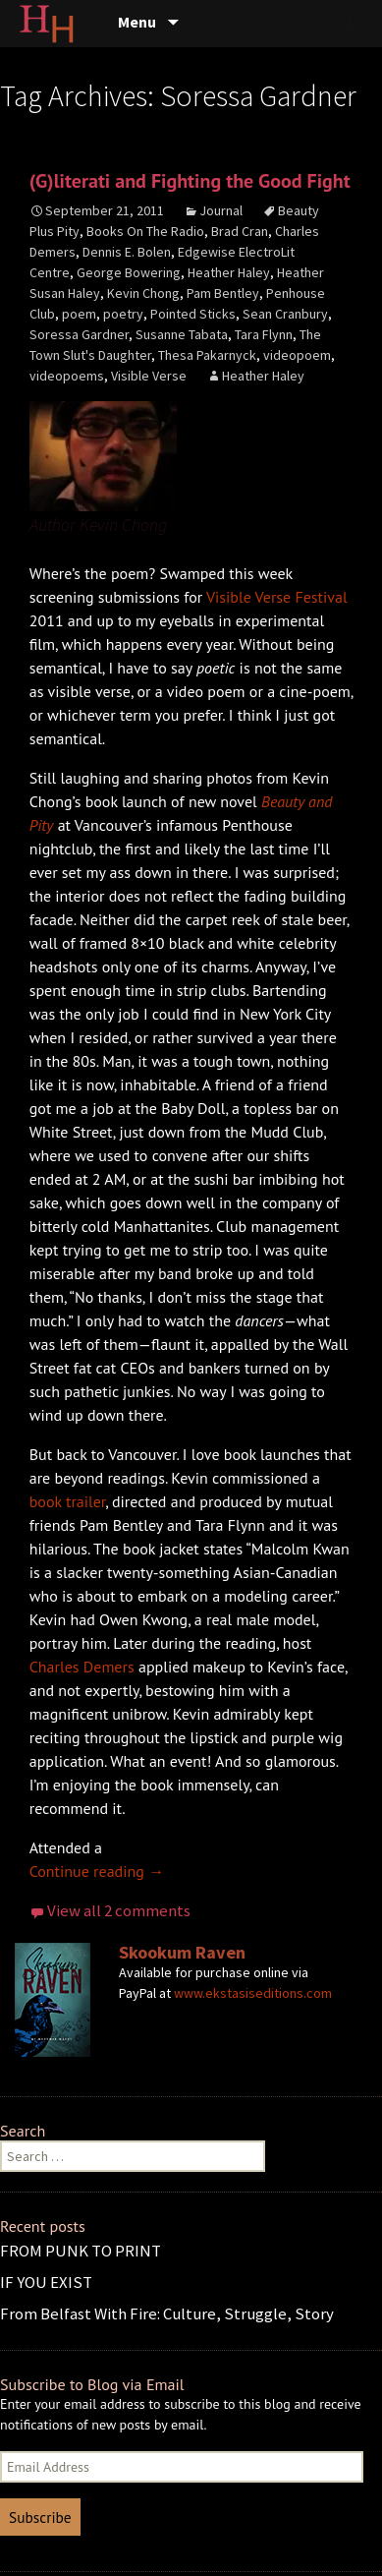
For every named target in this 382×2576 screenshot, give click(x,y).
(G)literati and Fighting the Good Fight (190, 181)
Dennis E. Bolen (126, 252)
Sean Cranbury (285, 313)
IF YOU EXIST (46, 2282)
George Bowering (129, 272)
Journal (221, 210)
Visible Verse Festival (277, 597)
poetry (123, 313)
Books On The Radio (145, 231)
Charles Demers (82, 1666)
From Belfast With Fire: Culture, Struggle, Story (167, 2313)
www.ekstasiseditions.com (253, 1993)
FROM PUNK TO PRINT (80, 2250)
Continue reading (96, 1871)
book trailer (67, 1501)
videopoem (297, 355)
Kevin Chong (143, 293)
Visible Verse (149, 375)
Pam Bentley (223, 293)
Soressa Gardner (79, 334)
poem (79, 313)
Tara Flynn (264, 334)
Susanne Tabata (182, 334)
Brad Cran (239, 231)
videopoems (66, 375)
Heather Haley (229, 272)
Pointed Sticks (193, 313)
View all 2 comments (119, 1910)
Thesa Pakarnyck (207, 355)
